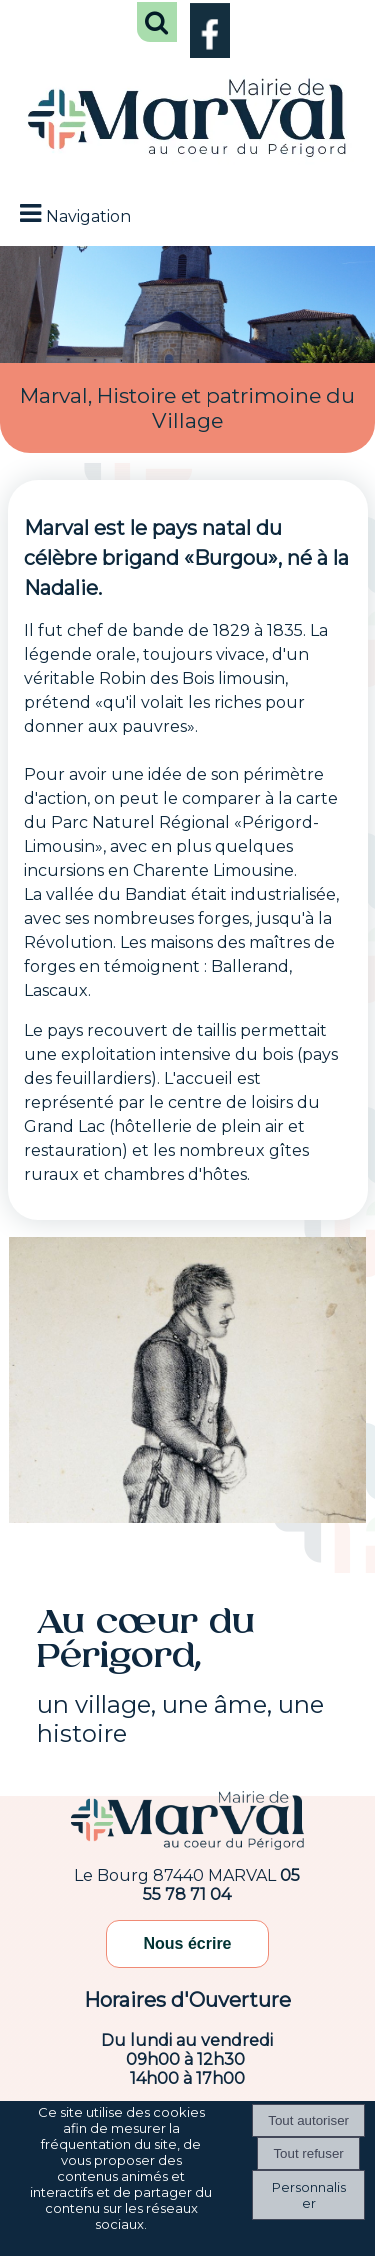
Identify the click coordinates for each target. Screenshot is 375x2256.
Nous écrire (187, 1943)
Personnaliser (309, 2195)
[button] (157, 22)
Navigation (88, 216)
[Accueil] (187, 120)
